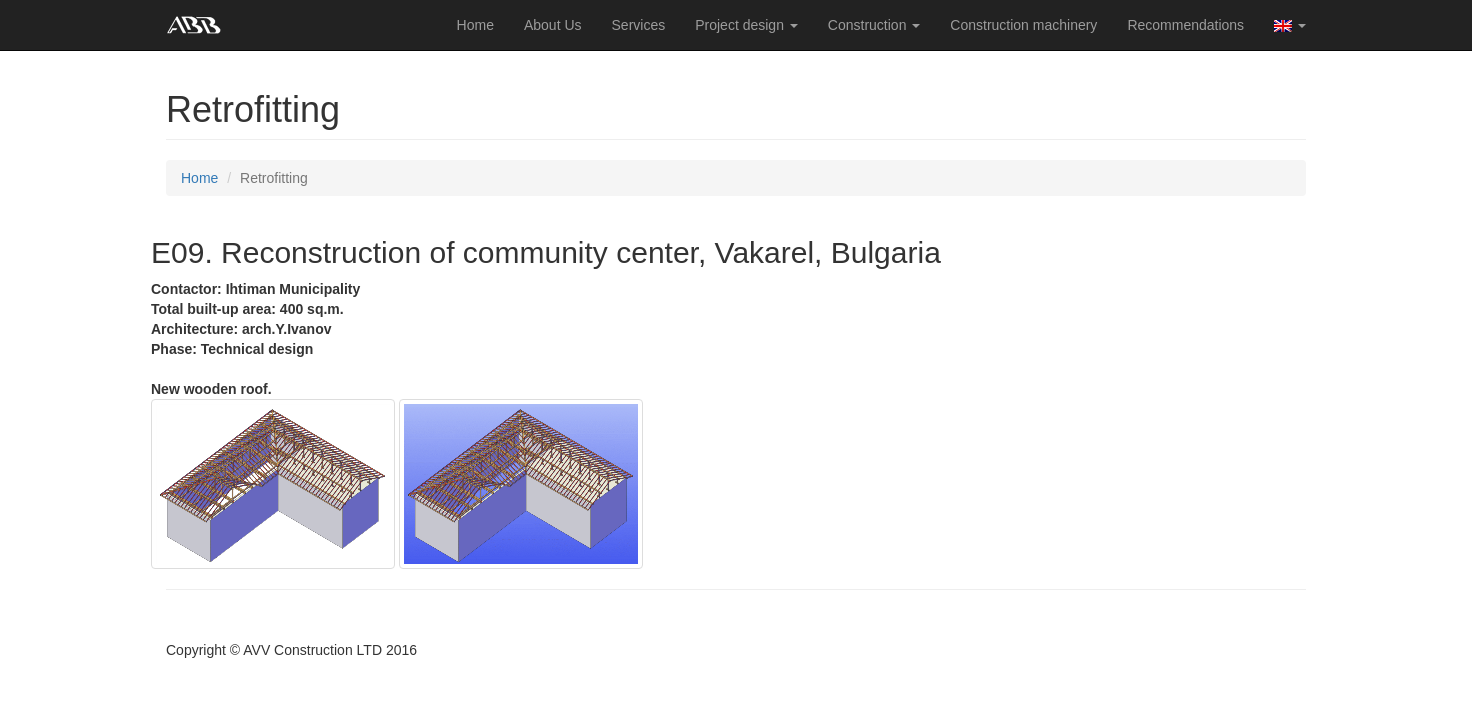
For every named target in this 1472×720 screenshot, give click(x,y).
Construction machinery (1023, 25)
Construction (874, 25)
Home (475, 25)
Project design (746, 25)
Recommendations (1185, 25)
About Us (553, 25)
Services (639, 25)
